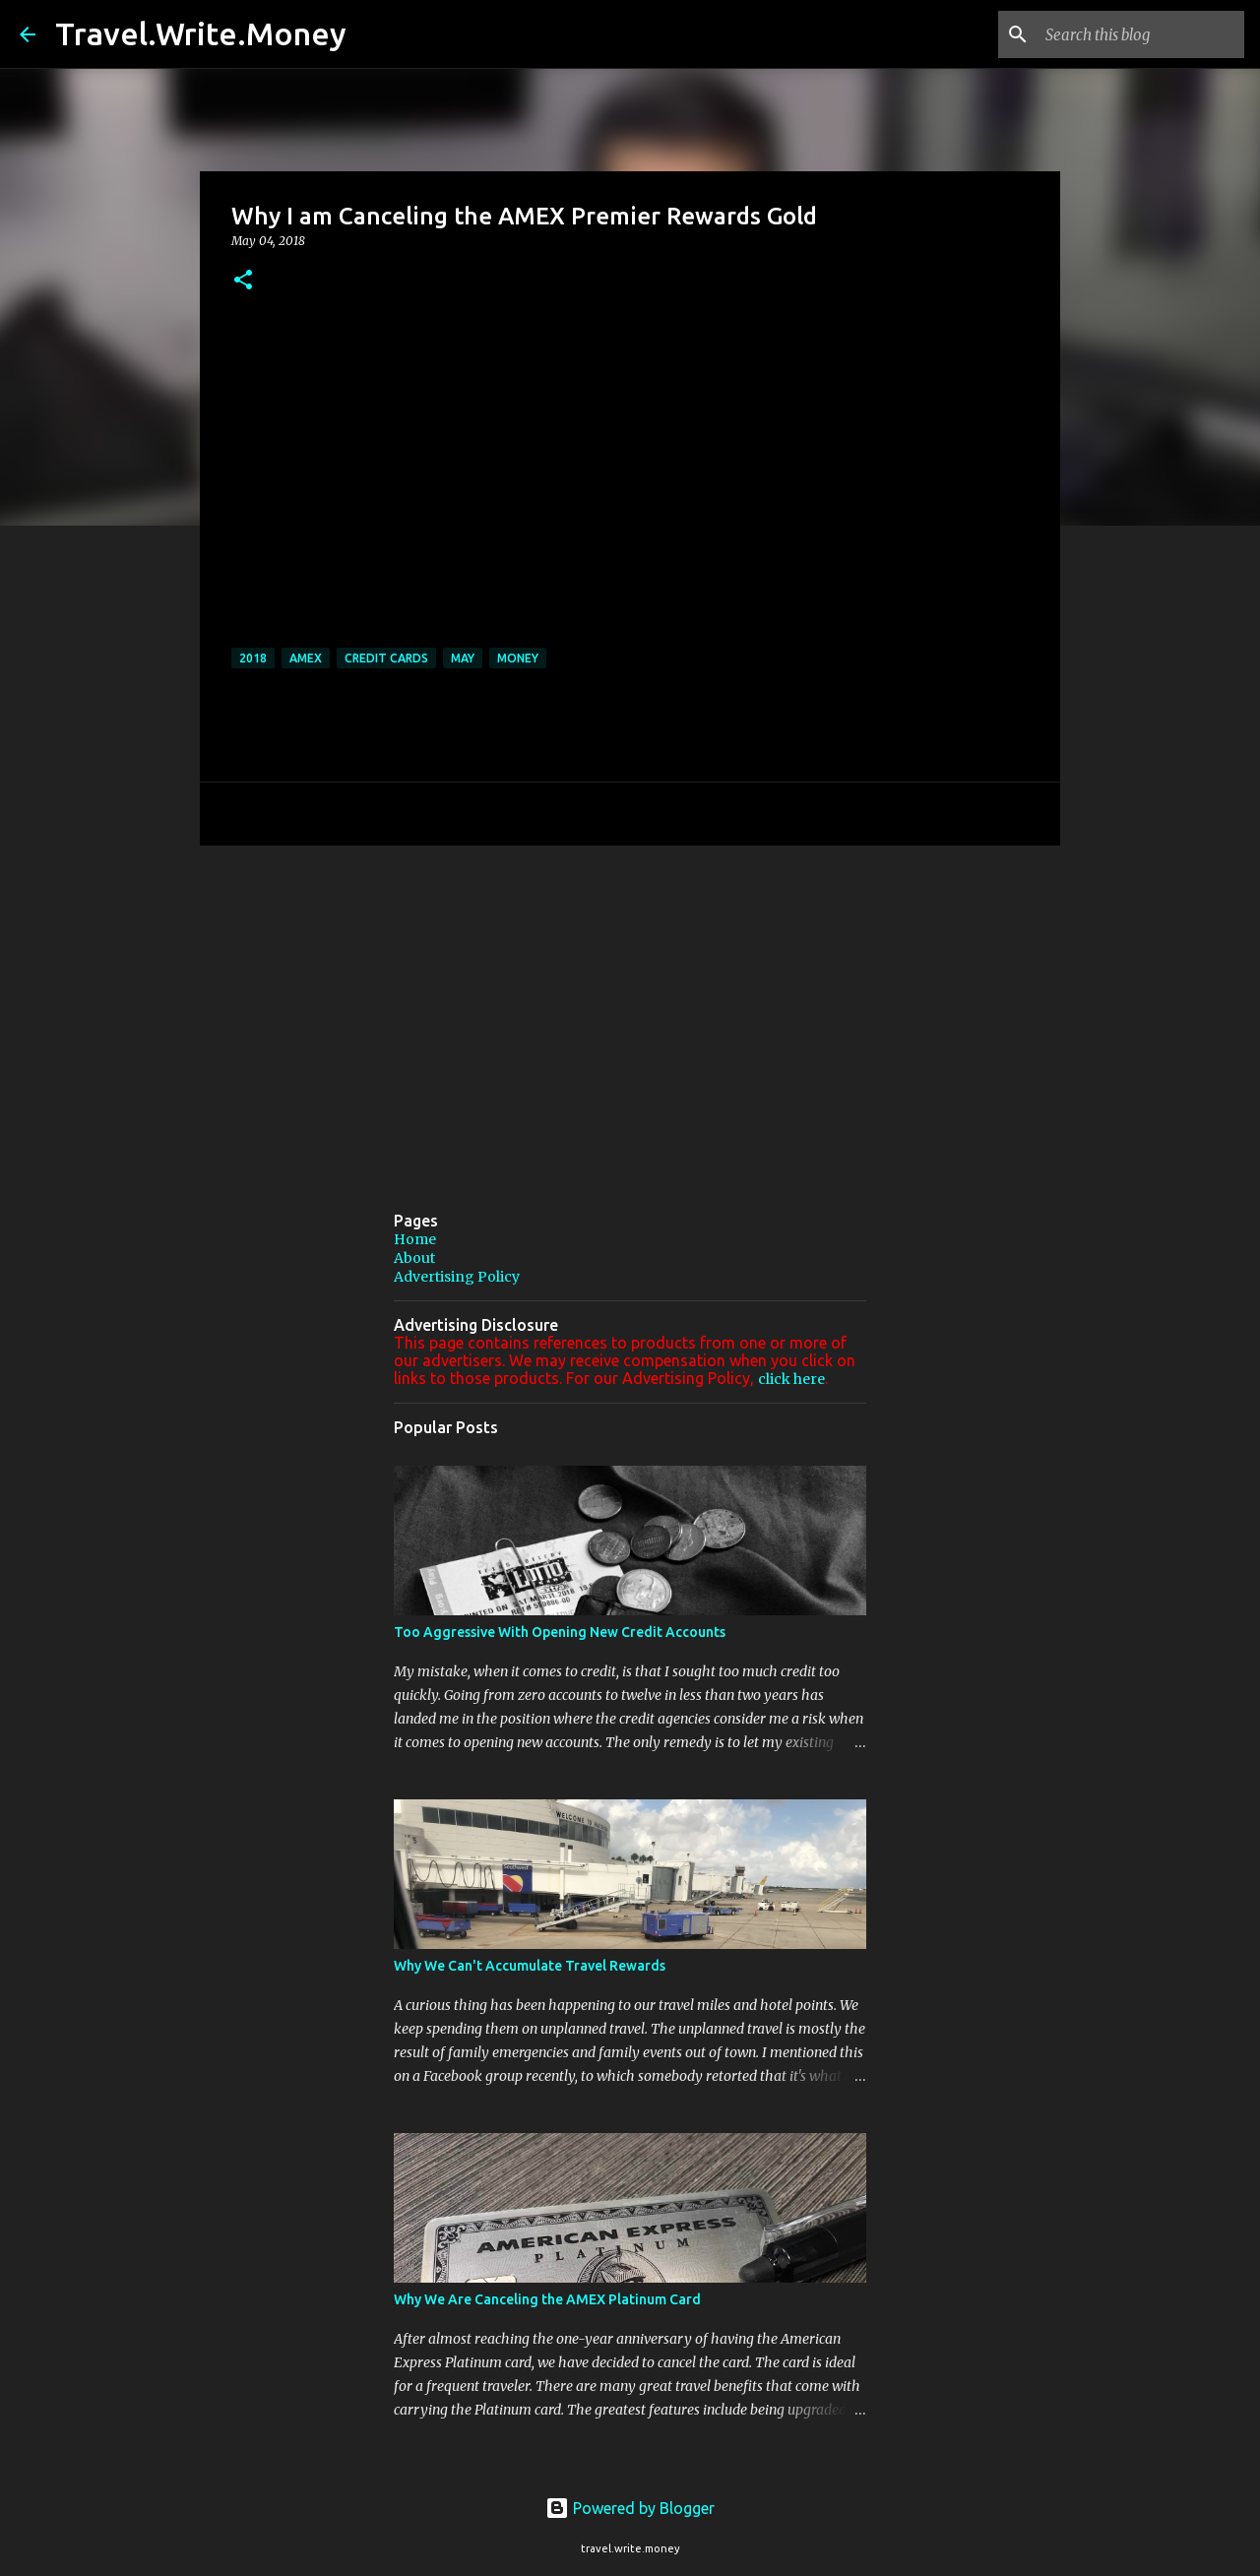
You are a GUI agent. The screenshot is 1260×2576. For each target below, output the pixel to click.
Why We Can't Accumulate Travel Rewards (529, 1966)
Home (415, 1239)
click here (791, 1379)
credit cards (386, 658)
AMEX (305, 658)
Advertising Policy (457, 1277)
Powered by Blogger (630, 2508)
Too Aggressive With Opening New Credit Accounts (559, 1632)
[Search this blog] (1141, 34)
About (414, 1258)
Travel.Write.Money (200, 33)
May (462, 658)
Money (517, 658)
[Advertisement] (630, 1013)
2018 (253, 658)
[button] (243, 281)
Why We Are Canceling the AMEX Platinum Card (547, 2299)
